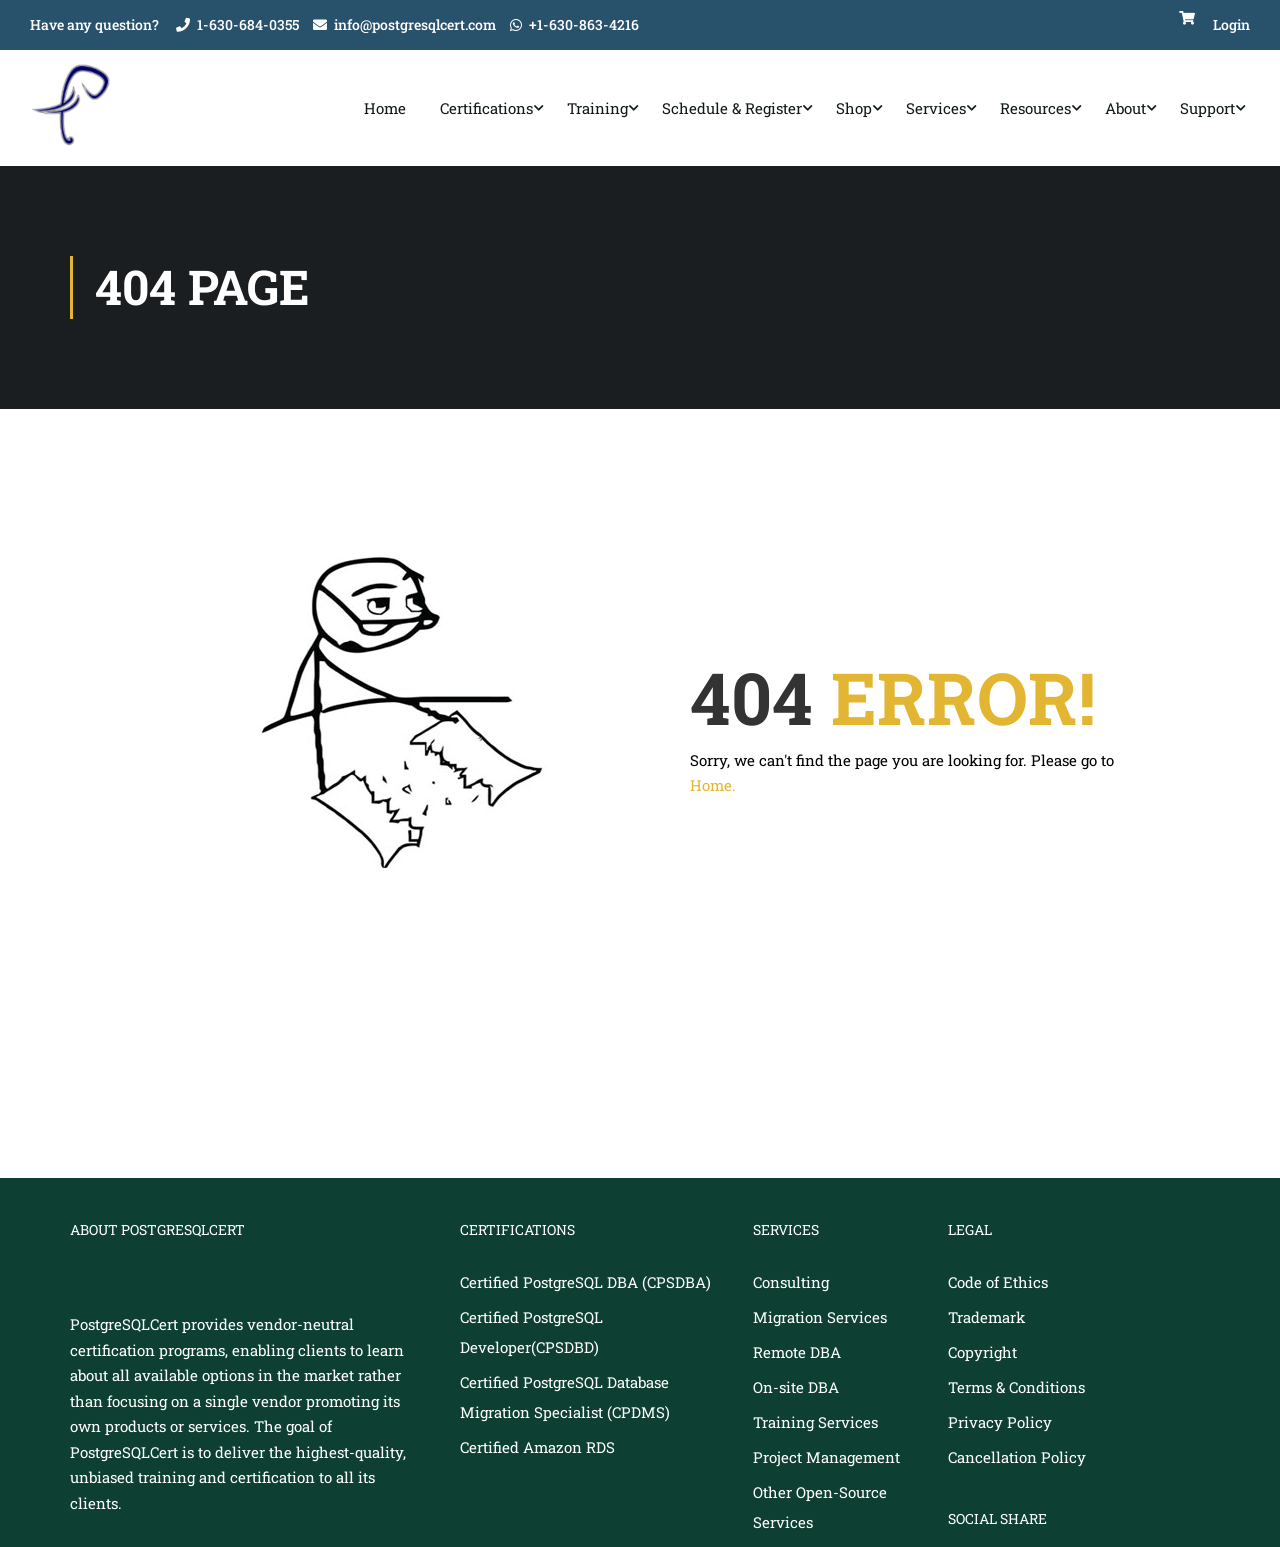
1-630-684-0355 (248, 24)
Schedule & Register (732, 110)
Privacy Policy (1000, 1426)
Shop (854, 110)
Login (1231, 24)
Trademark (986, 1321)
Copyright (982, 1356)
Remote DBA (797, 1356)
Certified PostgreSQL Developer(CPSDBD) (531, 1336)
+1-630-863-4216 (584, 24)
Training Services (815, 1426)
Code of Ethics (998, 1286)
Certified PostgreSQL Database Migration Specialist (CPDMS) (565, 1401)
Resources (1035, 110)
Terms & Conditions (1016, 1391)
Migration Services (820, 1321)
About (1125, 110)
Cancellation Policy (1017, 1461)
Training (597, 110)
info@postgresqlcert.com (415, 24)
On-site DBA (796, 1391)
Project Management (826, 1461)
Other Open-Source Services (820, 1511)
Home (385, 110)
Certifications (486, 110)
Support (1207, 110)
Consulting (791, 1286)
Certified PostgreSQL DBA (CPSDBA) (585, 1286)
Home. (713, 789)
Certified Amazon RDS (537, 1451)
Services (936, 110)
